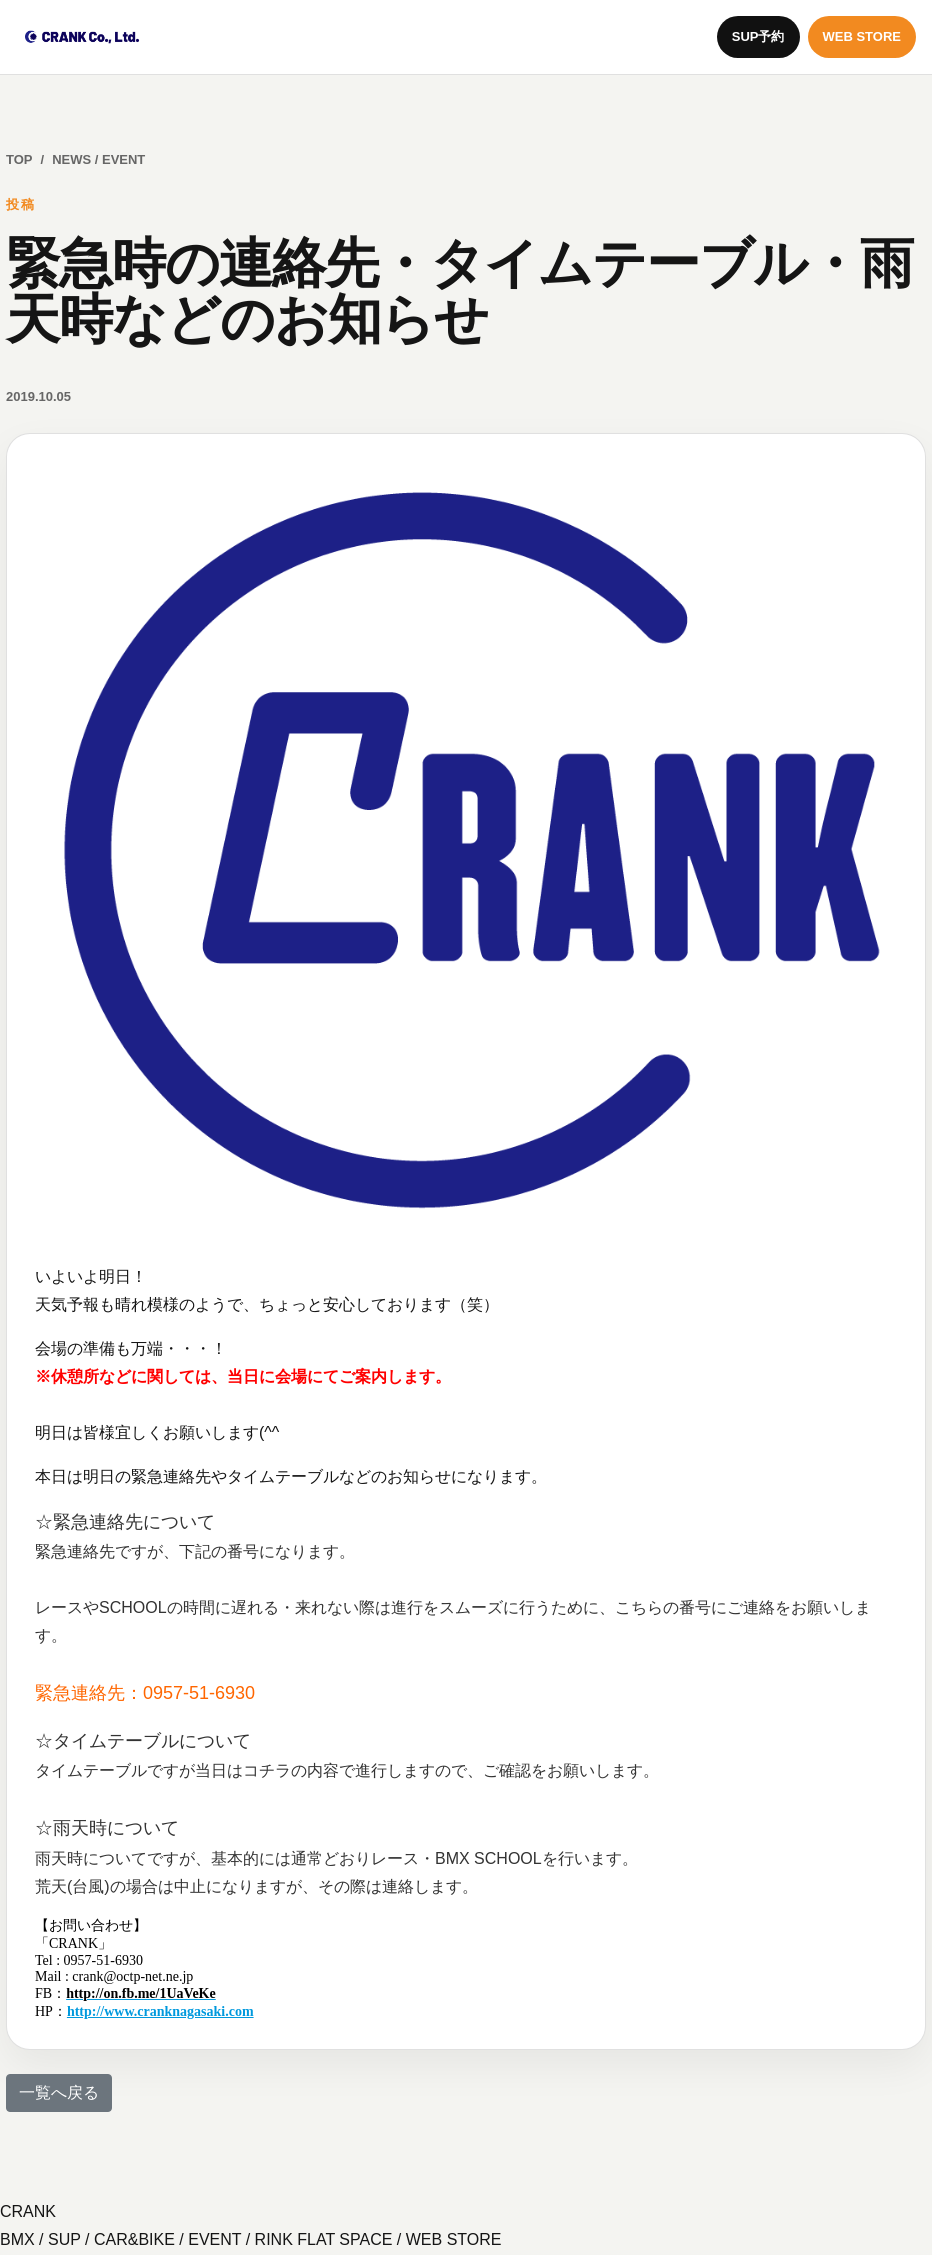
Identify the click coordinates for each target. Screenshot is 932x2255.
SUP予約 (758, 36)
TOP (19, 159)
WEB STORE (862, 36)
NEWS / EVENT (98, 159)
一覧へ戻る (59, 2092)
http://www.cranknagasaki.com (160, 2011)
